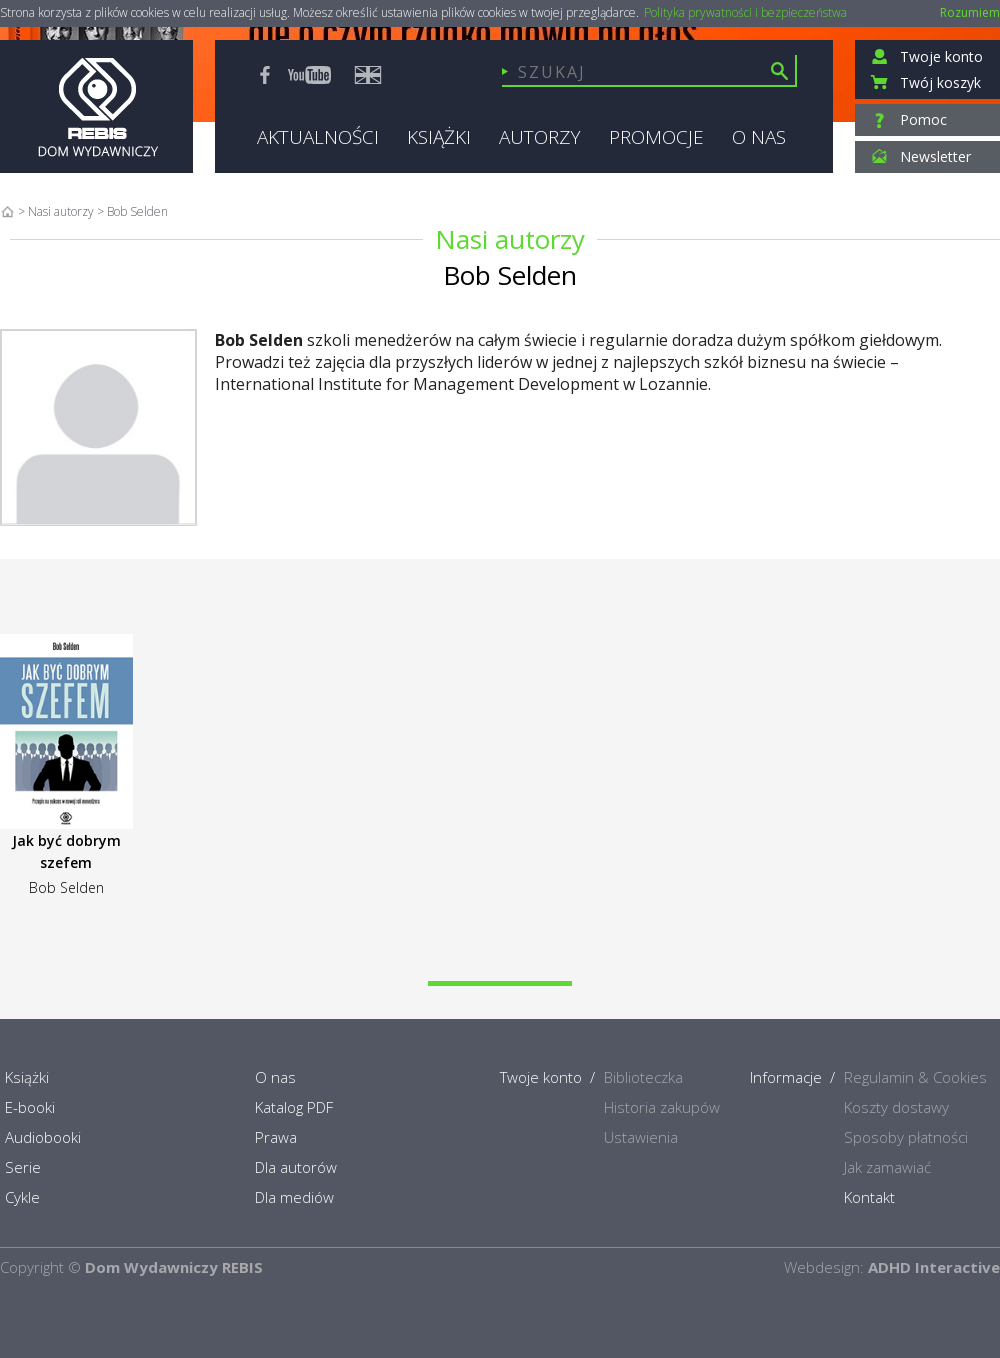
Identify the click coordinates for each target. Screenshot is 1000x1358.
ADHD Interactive (934, 1267)
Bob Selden (66, 887)
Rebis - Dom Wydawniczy (96, 106)
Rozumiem (970, 12)
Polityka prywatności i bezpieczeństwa (745, 13)
